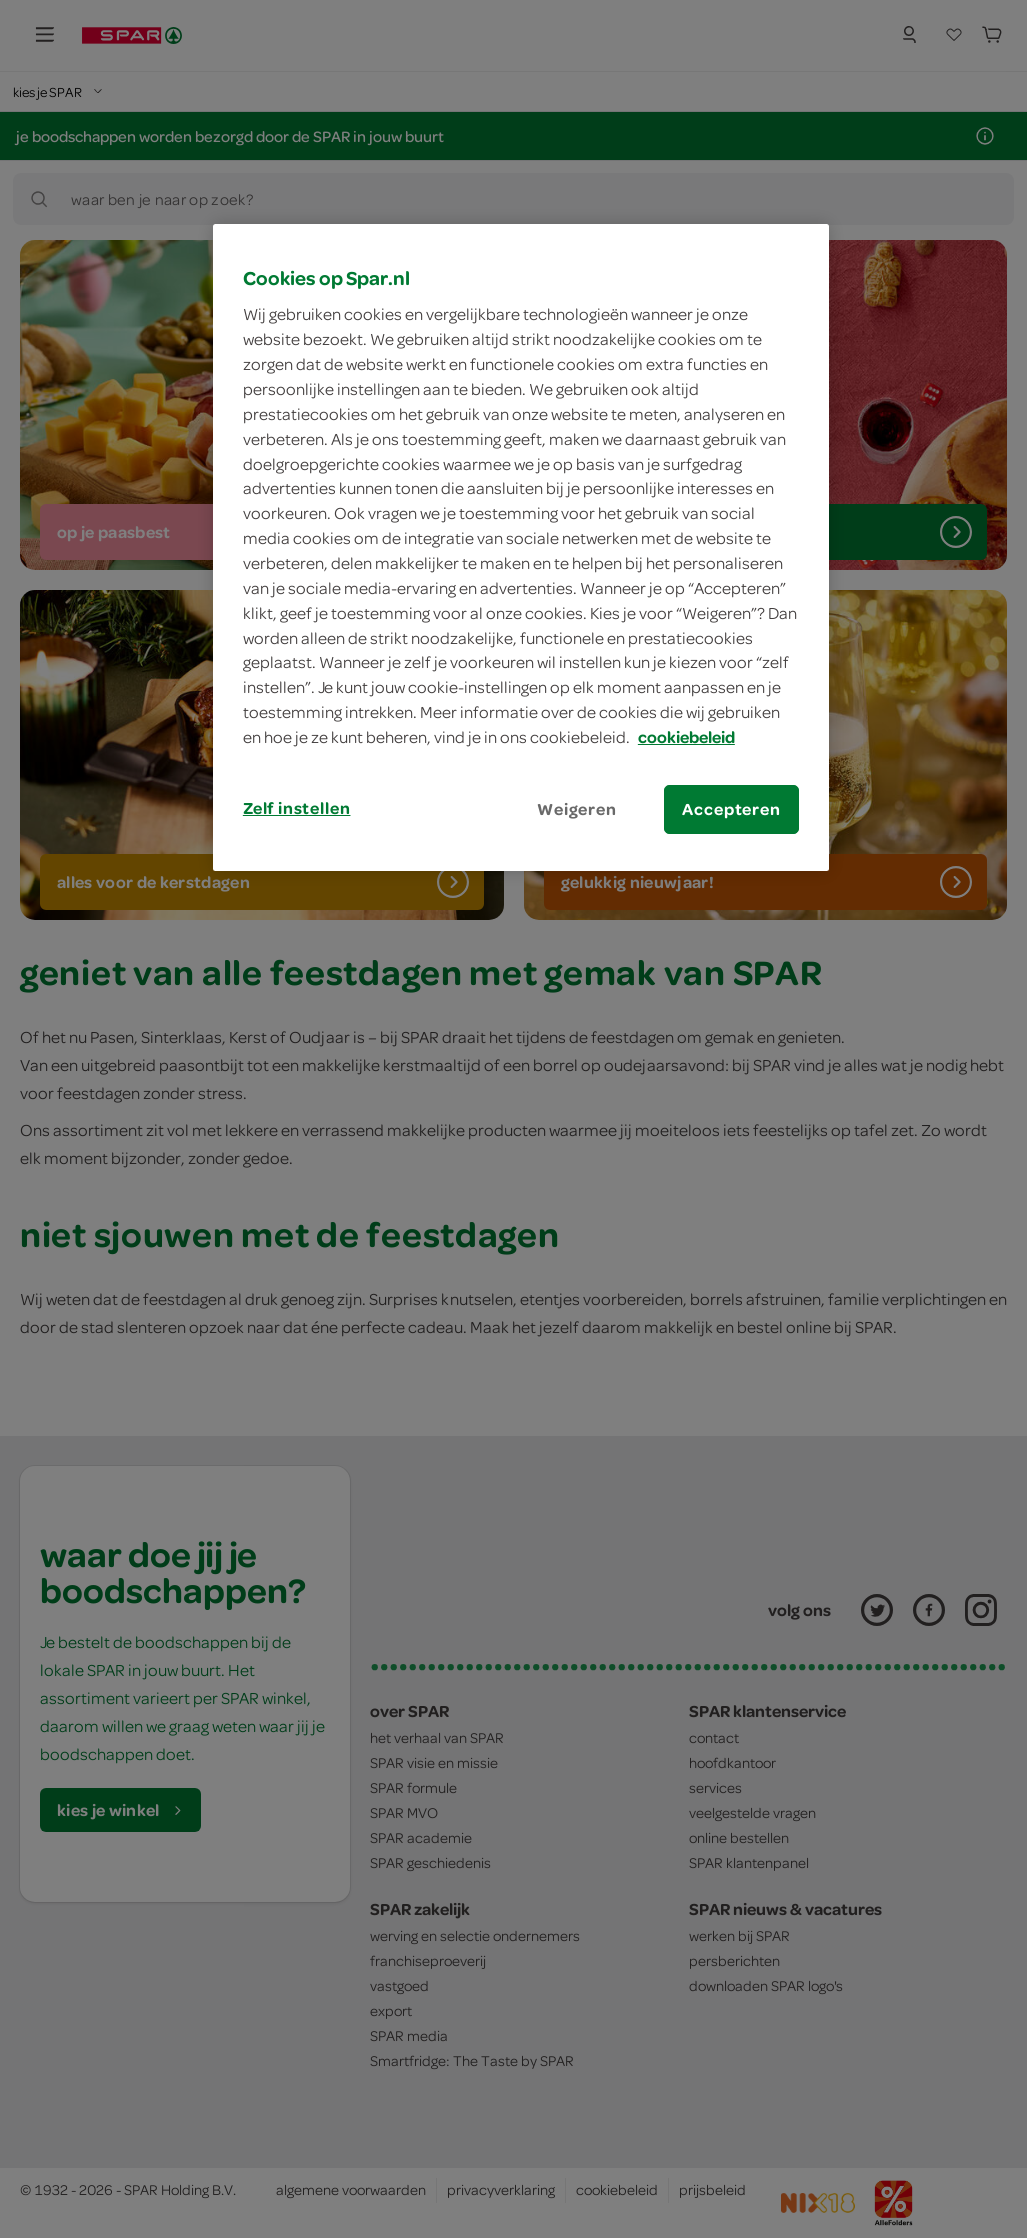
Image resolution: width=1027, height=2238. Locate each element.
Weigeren (577, 809)
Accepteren (731, 809)
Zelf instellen (297, 808)
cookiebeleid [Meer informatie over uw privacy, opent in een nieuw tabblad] (686, 737)
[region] (521, 547)
